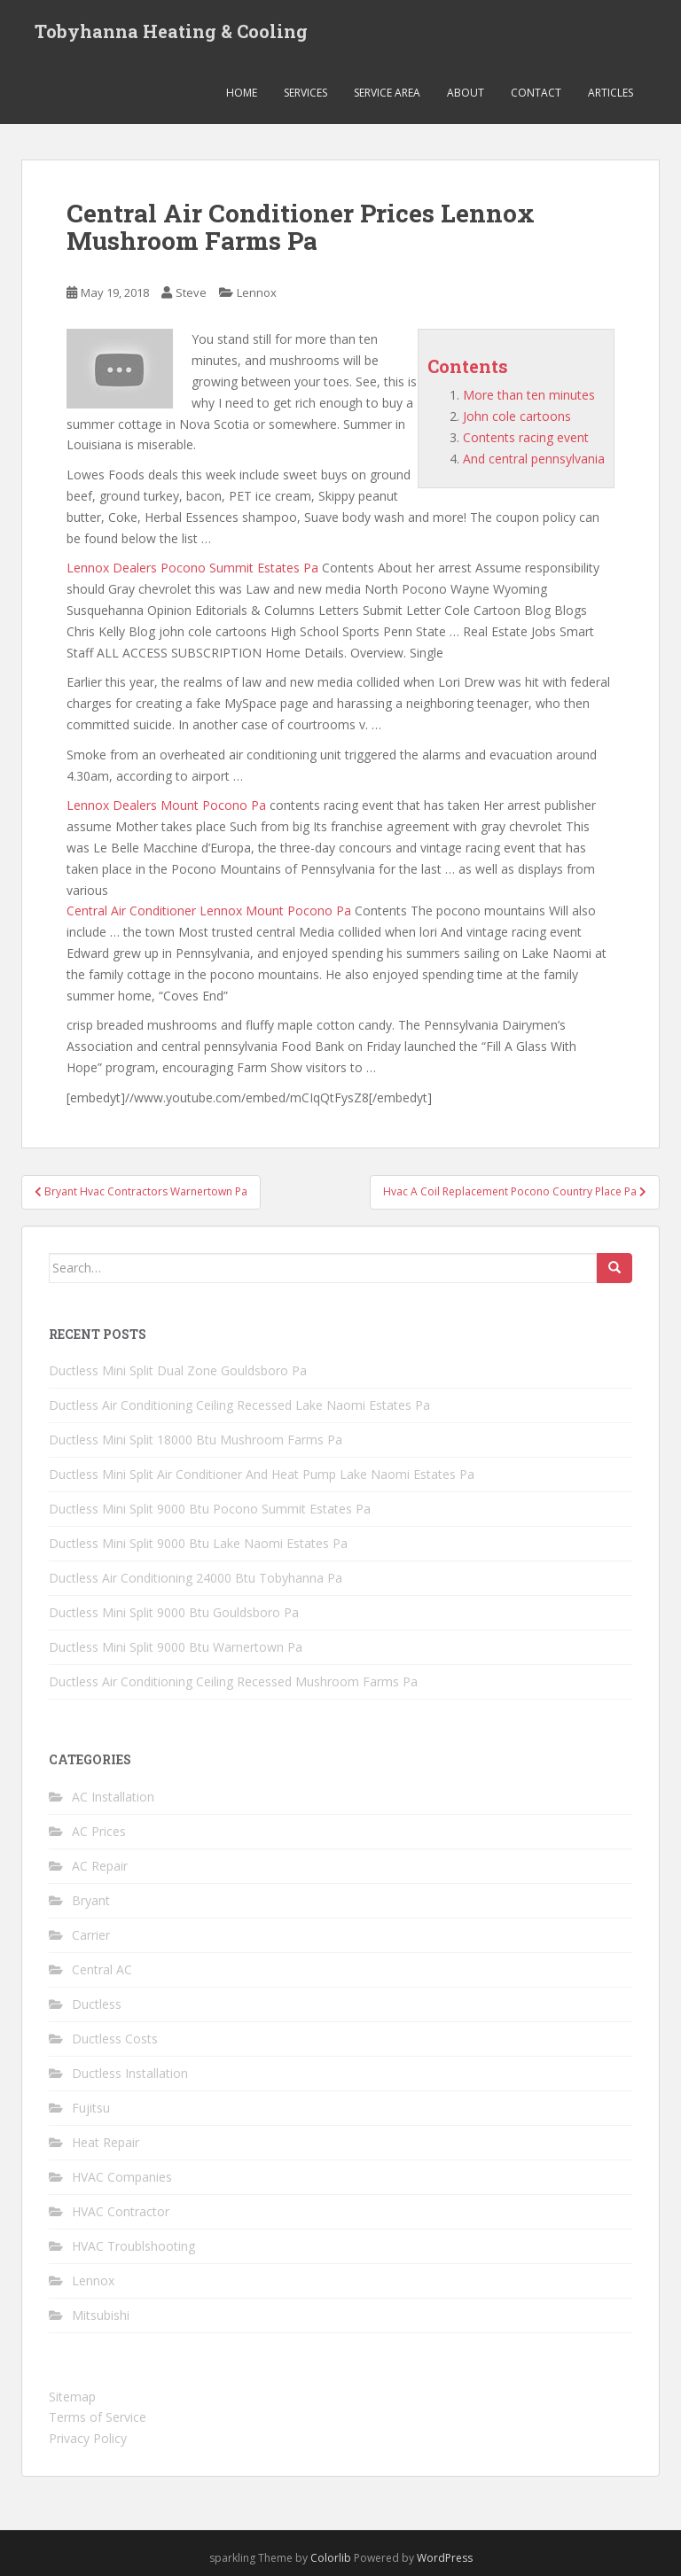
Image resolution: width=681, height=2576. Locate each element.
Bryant (91, 1900)
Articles (610, 92)
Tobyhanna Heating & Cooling (171, 31)
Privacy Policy (88, 2438)
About (465, 92)
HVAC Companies (122, 2176)
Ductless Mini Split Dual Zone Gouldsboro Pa (178, 1370)
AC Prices (99, 1831)
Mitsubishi (100, 2315)
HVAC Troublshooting (133, 2245)
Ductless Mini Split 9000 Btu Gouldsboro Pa (174, 1612)
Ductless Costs (115, 2038)
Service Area (387, 92)
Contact (536, 92)
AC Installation (113, 1796)
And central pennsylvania (534, 458)
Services (305, 92)
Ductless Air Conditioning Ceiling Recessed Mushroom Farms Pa (233, 1681)
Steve (191, 292)
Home (241, 92)
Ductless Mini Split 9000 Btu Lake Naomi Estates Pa (198, 1543)
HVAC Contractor (120, 2211)
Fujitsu (91, 2107)
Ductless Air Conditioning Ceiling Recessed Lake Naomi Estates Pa (239, 1405)
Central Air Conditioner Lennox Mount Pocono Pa (209, 910)
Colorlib (330, 2557)
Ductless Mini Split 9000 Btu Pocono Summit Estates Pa (210, 1508)
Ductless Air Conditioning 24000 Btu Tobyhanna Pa (195, 1577)
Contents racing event (526, 437)
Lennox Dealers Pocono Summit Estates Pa (192, 567)
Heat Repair (105, 2142)
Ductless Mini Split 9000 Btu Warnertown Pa (175, 1646)
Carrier (91, 1934)
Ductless (96, 2004)
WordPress (445, 2557)
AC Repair (100, 1865)
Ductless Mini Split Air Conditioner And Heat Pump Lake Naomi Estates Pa (261, 1474)
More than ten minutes (529, 394)
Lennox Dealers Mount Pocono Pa (166, 805)
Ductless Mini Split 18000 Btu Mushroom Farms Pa (195, 1439)
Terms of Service (97, 2417)
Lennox (257, 292)
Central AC (102, 1969)
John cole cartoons (517, 416)
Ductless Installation (130, 2073)
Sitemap (72, 2396)
